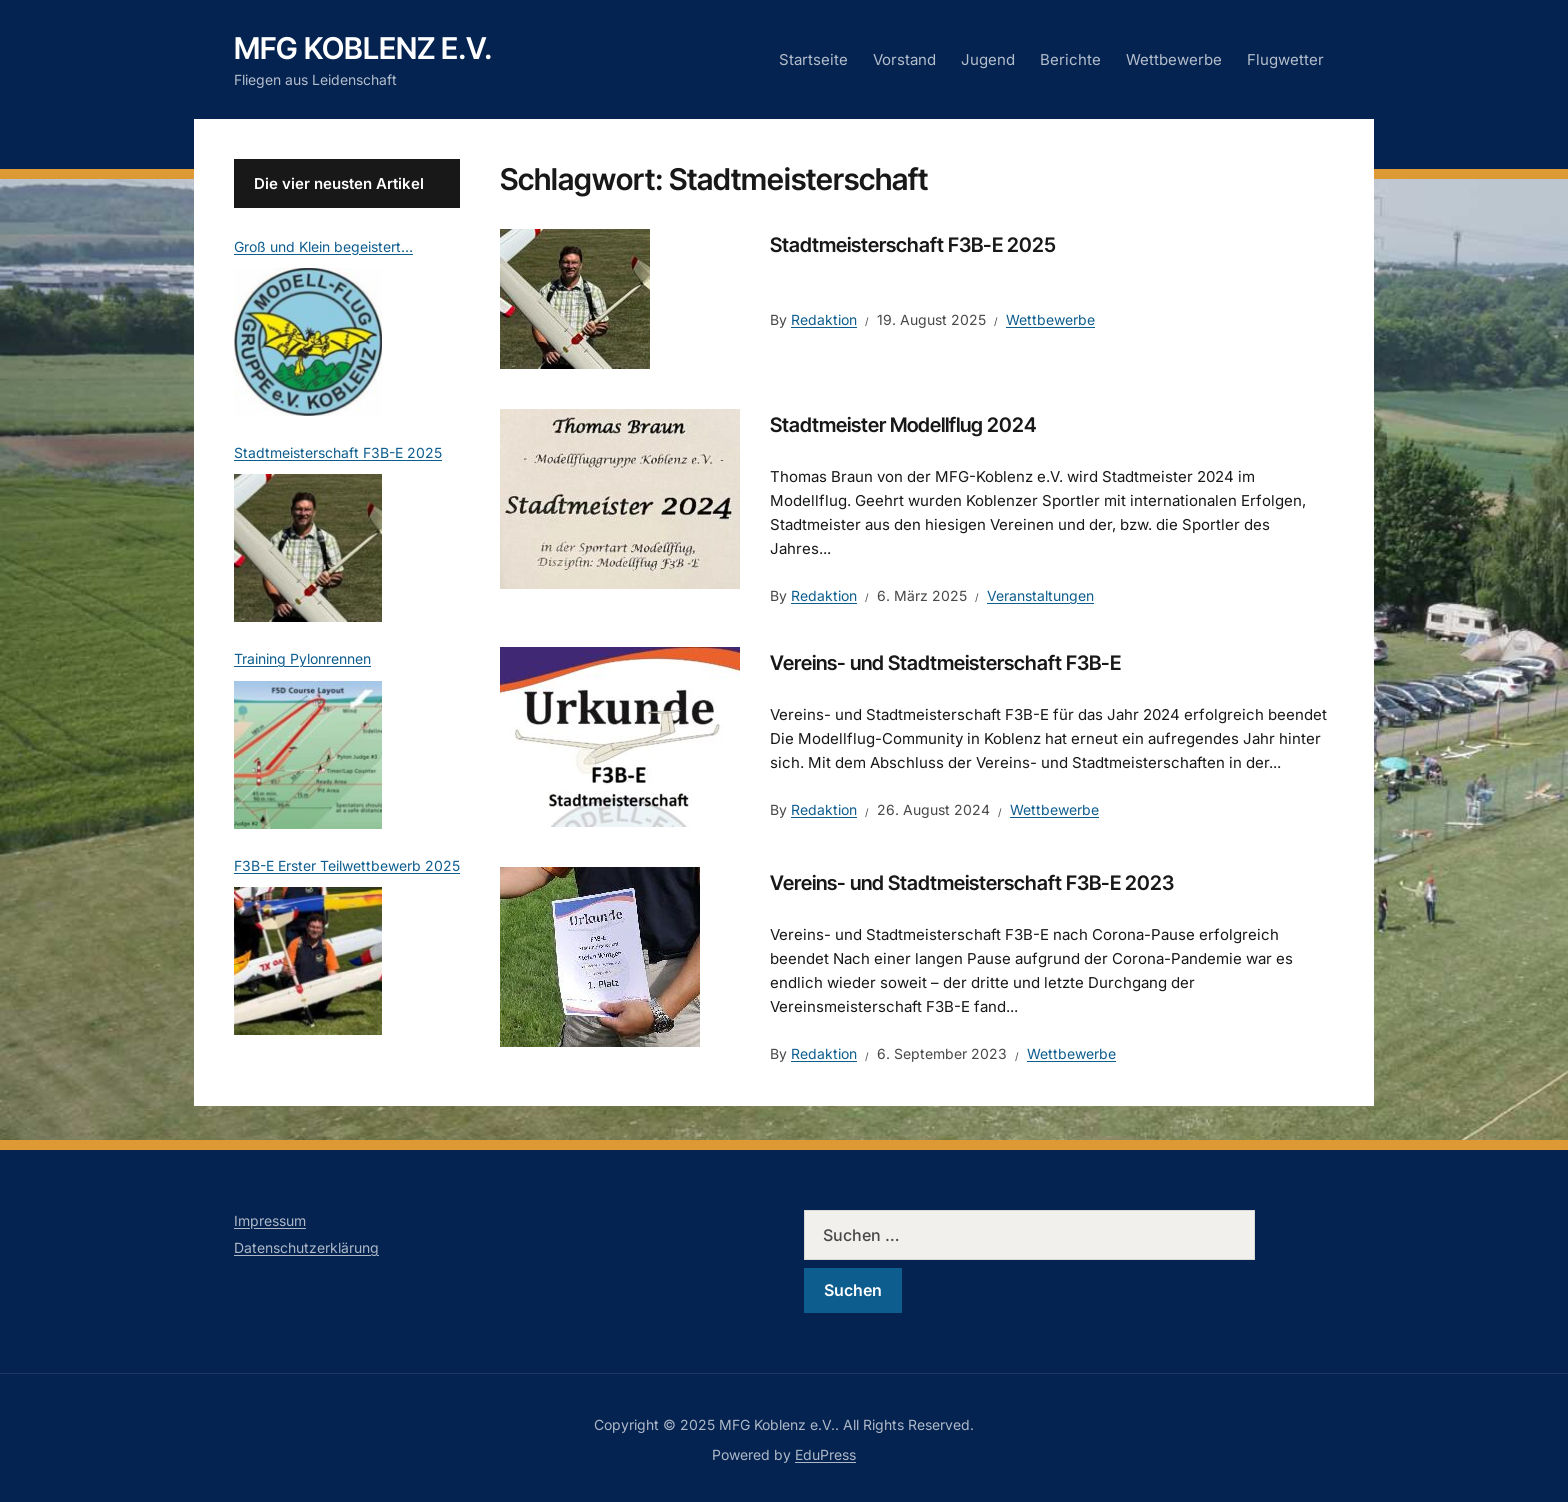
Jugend (988, 59)
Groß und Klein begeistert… (323, 246)
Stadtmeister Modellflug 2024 (903, 425)
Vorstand (904, 59)
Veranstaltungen (1040, 595)
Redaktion (824, 319)
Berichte (1070, 59)
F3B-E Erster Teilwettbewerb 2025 (347, 865)
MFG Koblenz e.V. (363, 48)
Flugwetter (1285, 59)
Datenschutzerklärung (306, 1247)
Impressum (270, 1220)
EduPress (825, 1454)
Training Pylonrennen (302, 658)
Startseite (813, 59)
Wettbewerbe (1174, 59)
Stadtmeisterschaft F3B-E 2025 (913, 245)
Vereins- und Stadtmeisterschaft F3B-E (945, 663)
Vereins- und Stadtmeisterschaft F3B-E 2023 (972, 883)
